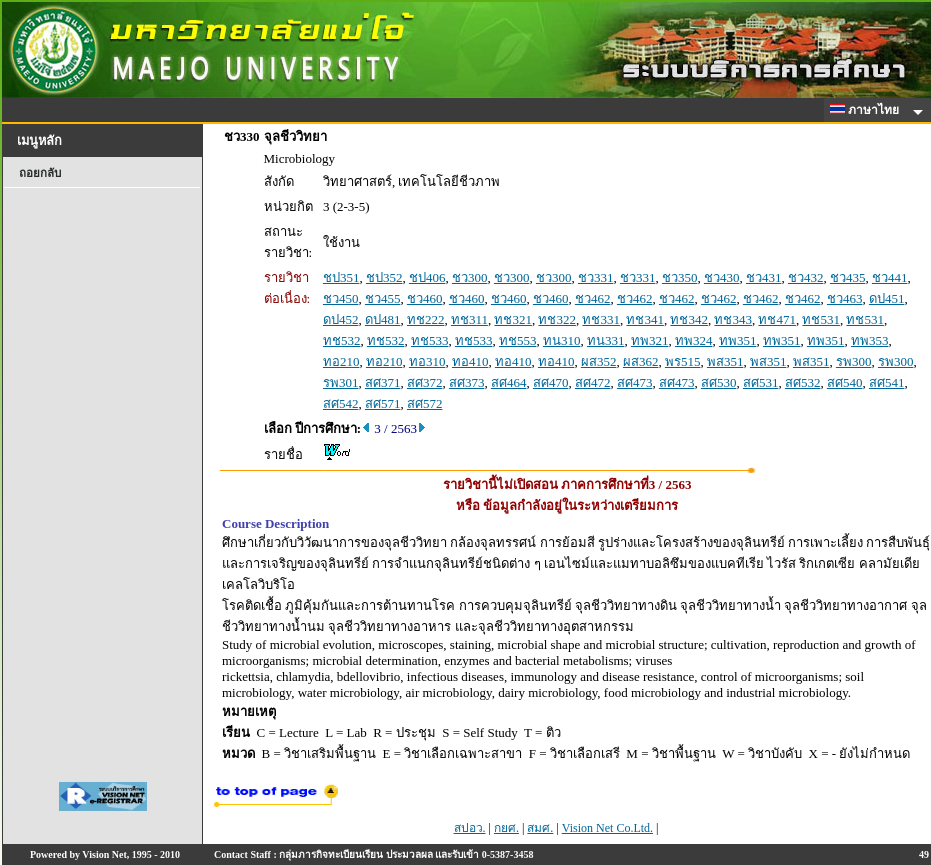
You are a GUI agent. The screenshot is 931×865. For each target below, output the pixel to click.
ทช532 (342, 340)
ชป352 (384, 277)
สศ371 (383, 382)
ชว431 (764, 277)
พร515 (683, 361)
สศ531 (761, 382)
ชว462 (593, 298)
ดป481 (383, 319)
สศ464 (509, 382)
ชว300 (470, 277)
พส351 (725, 361)
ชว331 (596, 277)
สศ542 (341, 403)
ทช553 (518, 340)
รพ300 (854, 361)
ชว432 (806, 277)
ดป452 (341, 319)
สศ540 (845, 382)
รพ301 (341, 382)
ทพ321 (650, 340)
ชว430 (722, 277)
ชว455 (383, 298)
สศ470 (551, 382)
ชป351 (341, 277)
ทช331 (601, 319)
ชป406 (427, 277)
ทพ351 (738, 340)
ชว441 (890, 277)
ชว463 (845, 298)
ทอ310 (427, 361)
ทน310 (562, 340)
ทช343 (733, 319)
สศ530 (719, 382)
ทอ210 (341, 361)
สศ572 (425, 403)
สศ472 (593, 382)
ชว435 (848, 277)
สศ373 (467, 382)
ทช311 (469, 319)
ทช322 (557, 319)
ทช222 (426, 319)
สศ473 (635, 382)
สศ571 (383, 403)
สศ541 (887, 382)
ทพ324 (694, 340)
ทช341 (645, 319)
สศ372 (425, 382)
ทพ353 (870, 340)
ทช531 (821, 319)
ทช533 (430, 340)
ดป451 (887, 298)
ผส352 (599, 361)
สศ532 (803, 382)
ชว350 (680, 277)
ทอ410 (470, 361)
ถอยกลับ (40, 173)
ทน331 (606, 340)
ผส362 (641, 361)
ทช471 (777, 319)
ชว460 (425, 298)
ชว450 (341, 298)
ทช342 (689, 319)
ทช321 (513, 319)
